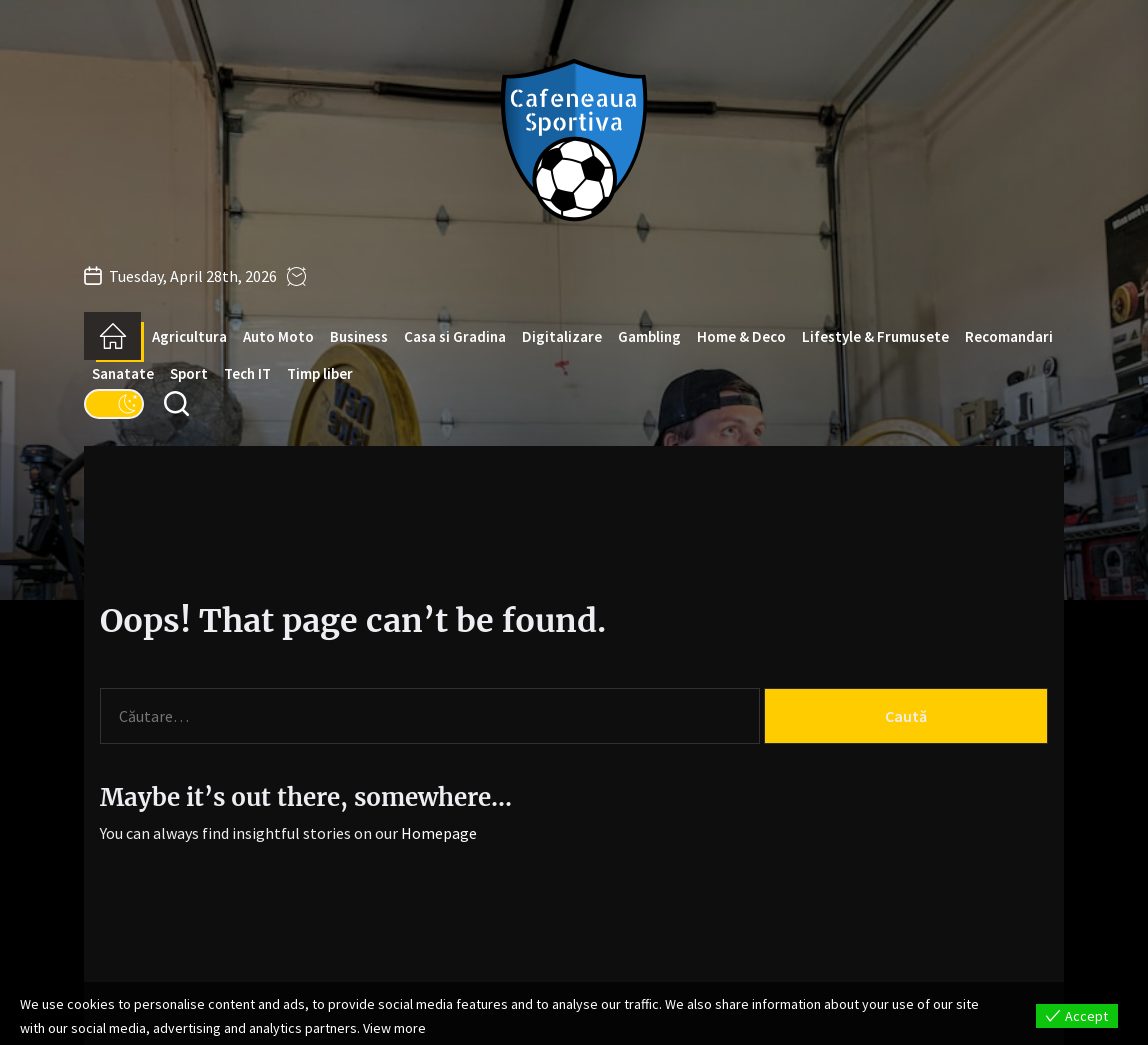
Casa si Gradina (455, 336)
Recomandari (1009, 336)
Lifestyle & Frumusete (875, 336)
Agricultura (189, 336)
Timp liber (320, 373)
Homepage (439, 833)
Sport (189, 373)
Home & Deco (741, 336)
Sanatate (123, 373)
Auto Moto (278, 336)
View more (394, 1028)
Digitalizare (562, 336)
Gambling (649, 336)
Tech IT (247, 373)
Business (359, 336)
